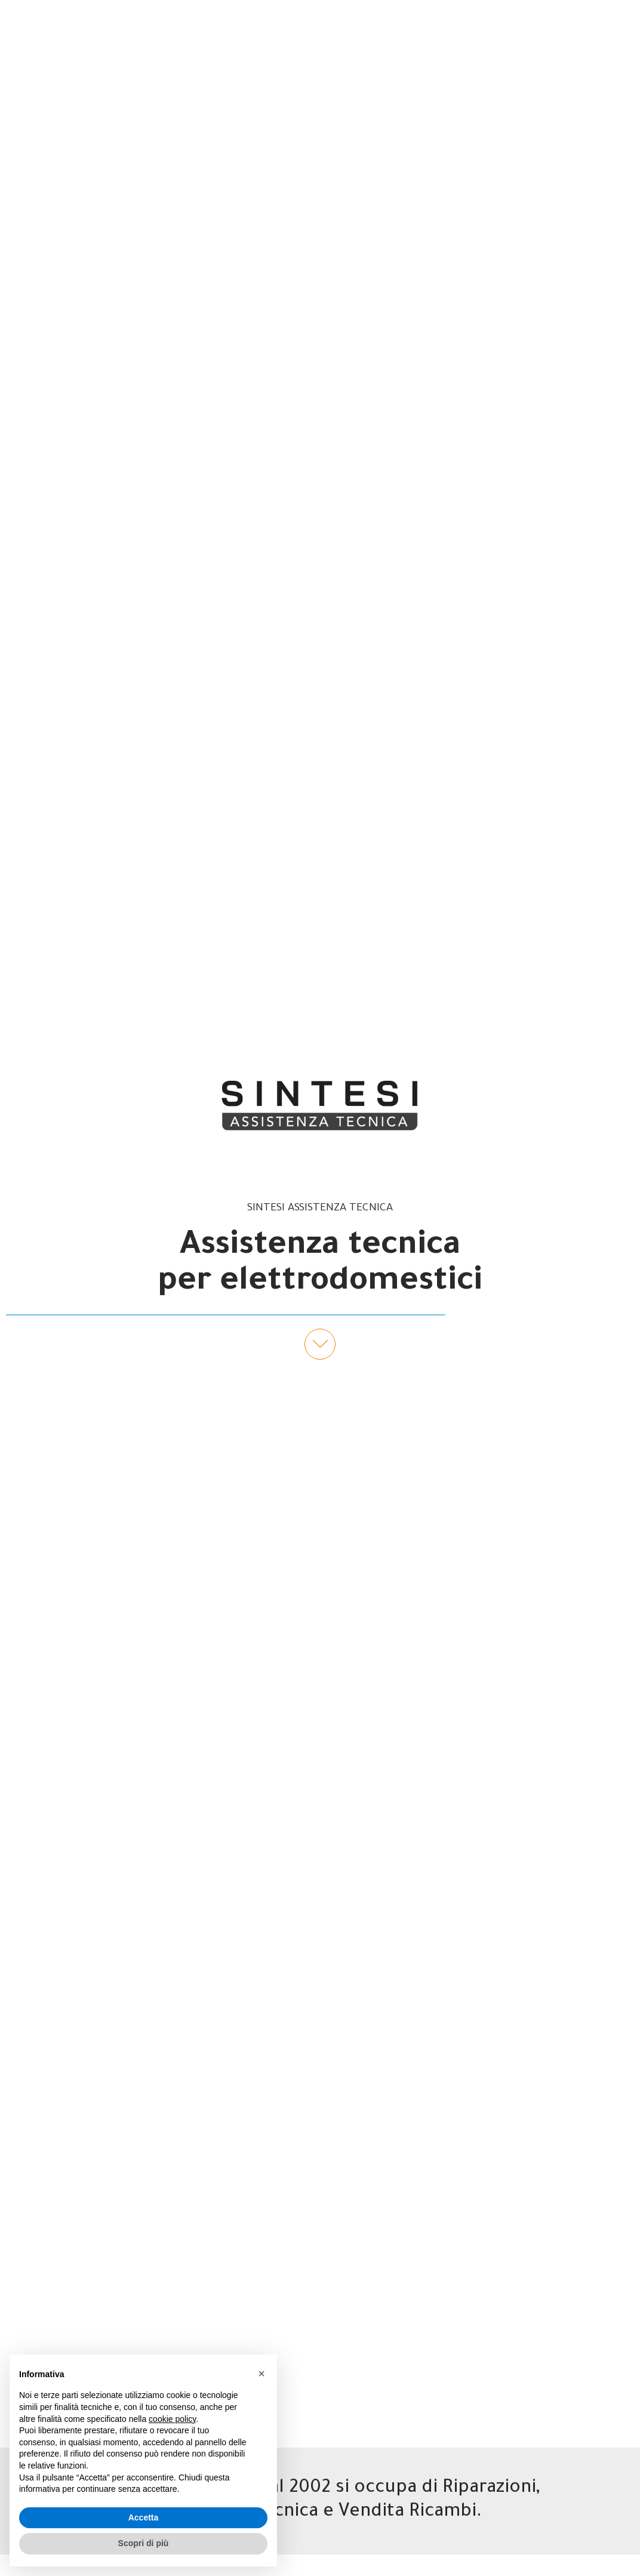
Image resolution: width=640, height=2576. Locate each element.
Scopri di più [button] (143, 2543)
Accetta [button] (143, 2517)
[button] (261, 2373)
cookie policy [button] (172, 2419)
